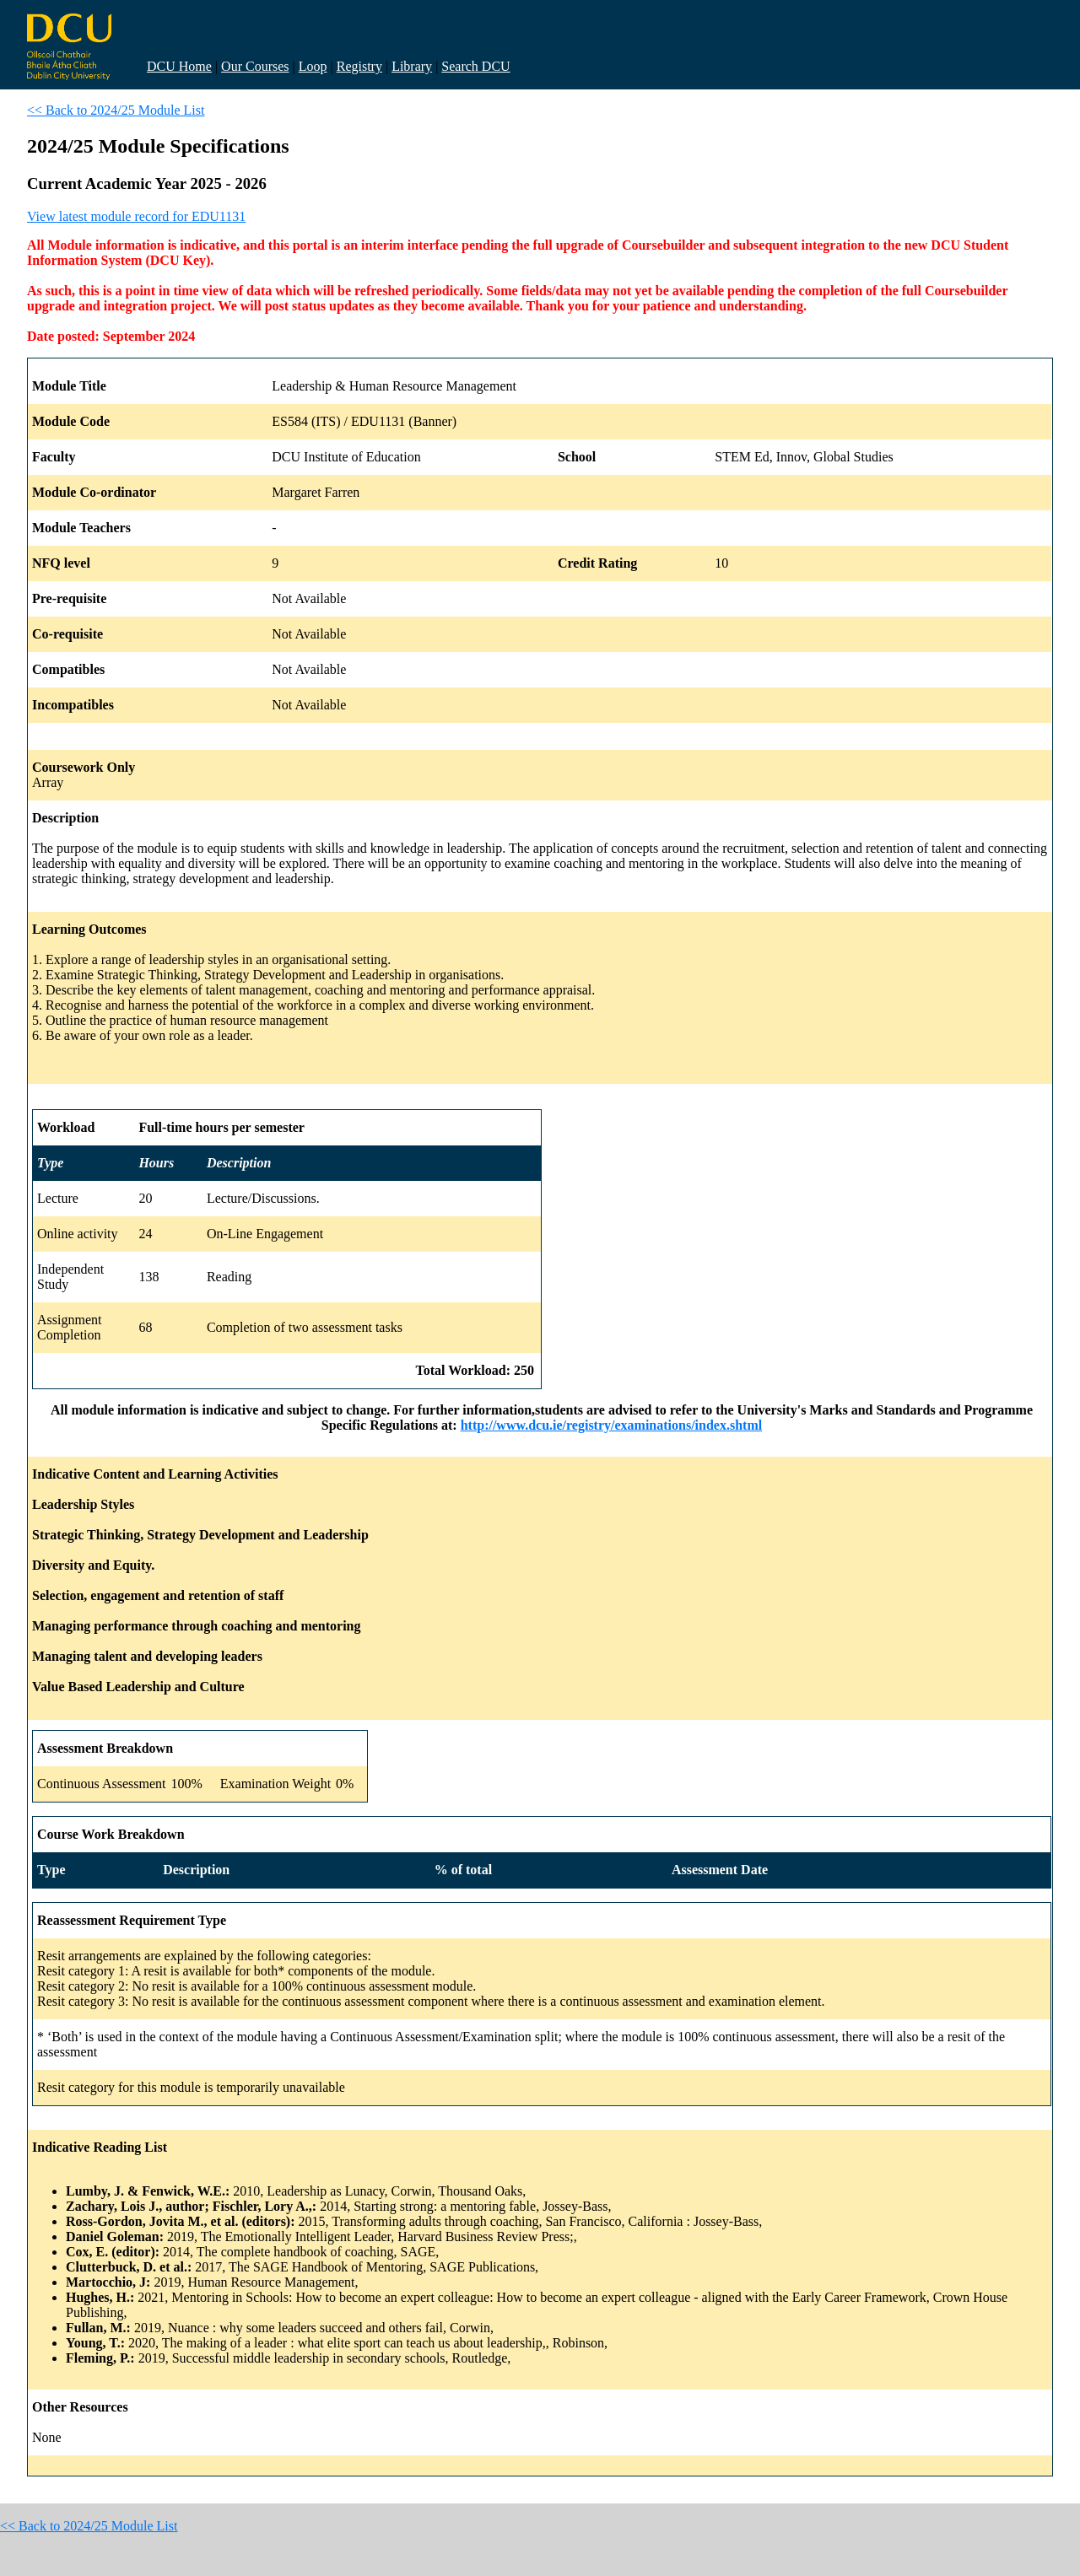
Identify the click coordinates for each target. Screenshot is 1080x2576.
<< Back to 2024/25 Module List (115, 110)
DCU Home (179, 66)
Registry (359, 66)
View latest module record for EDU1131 (136, 216)
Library (412, 66)
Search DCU (475, 66)
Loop (313, 66)
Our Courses (255, 66)
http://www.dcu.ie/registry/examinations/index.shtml (612, 1425)
